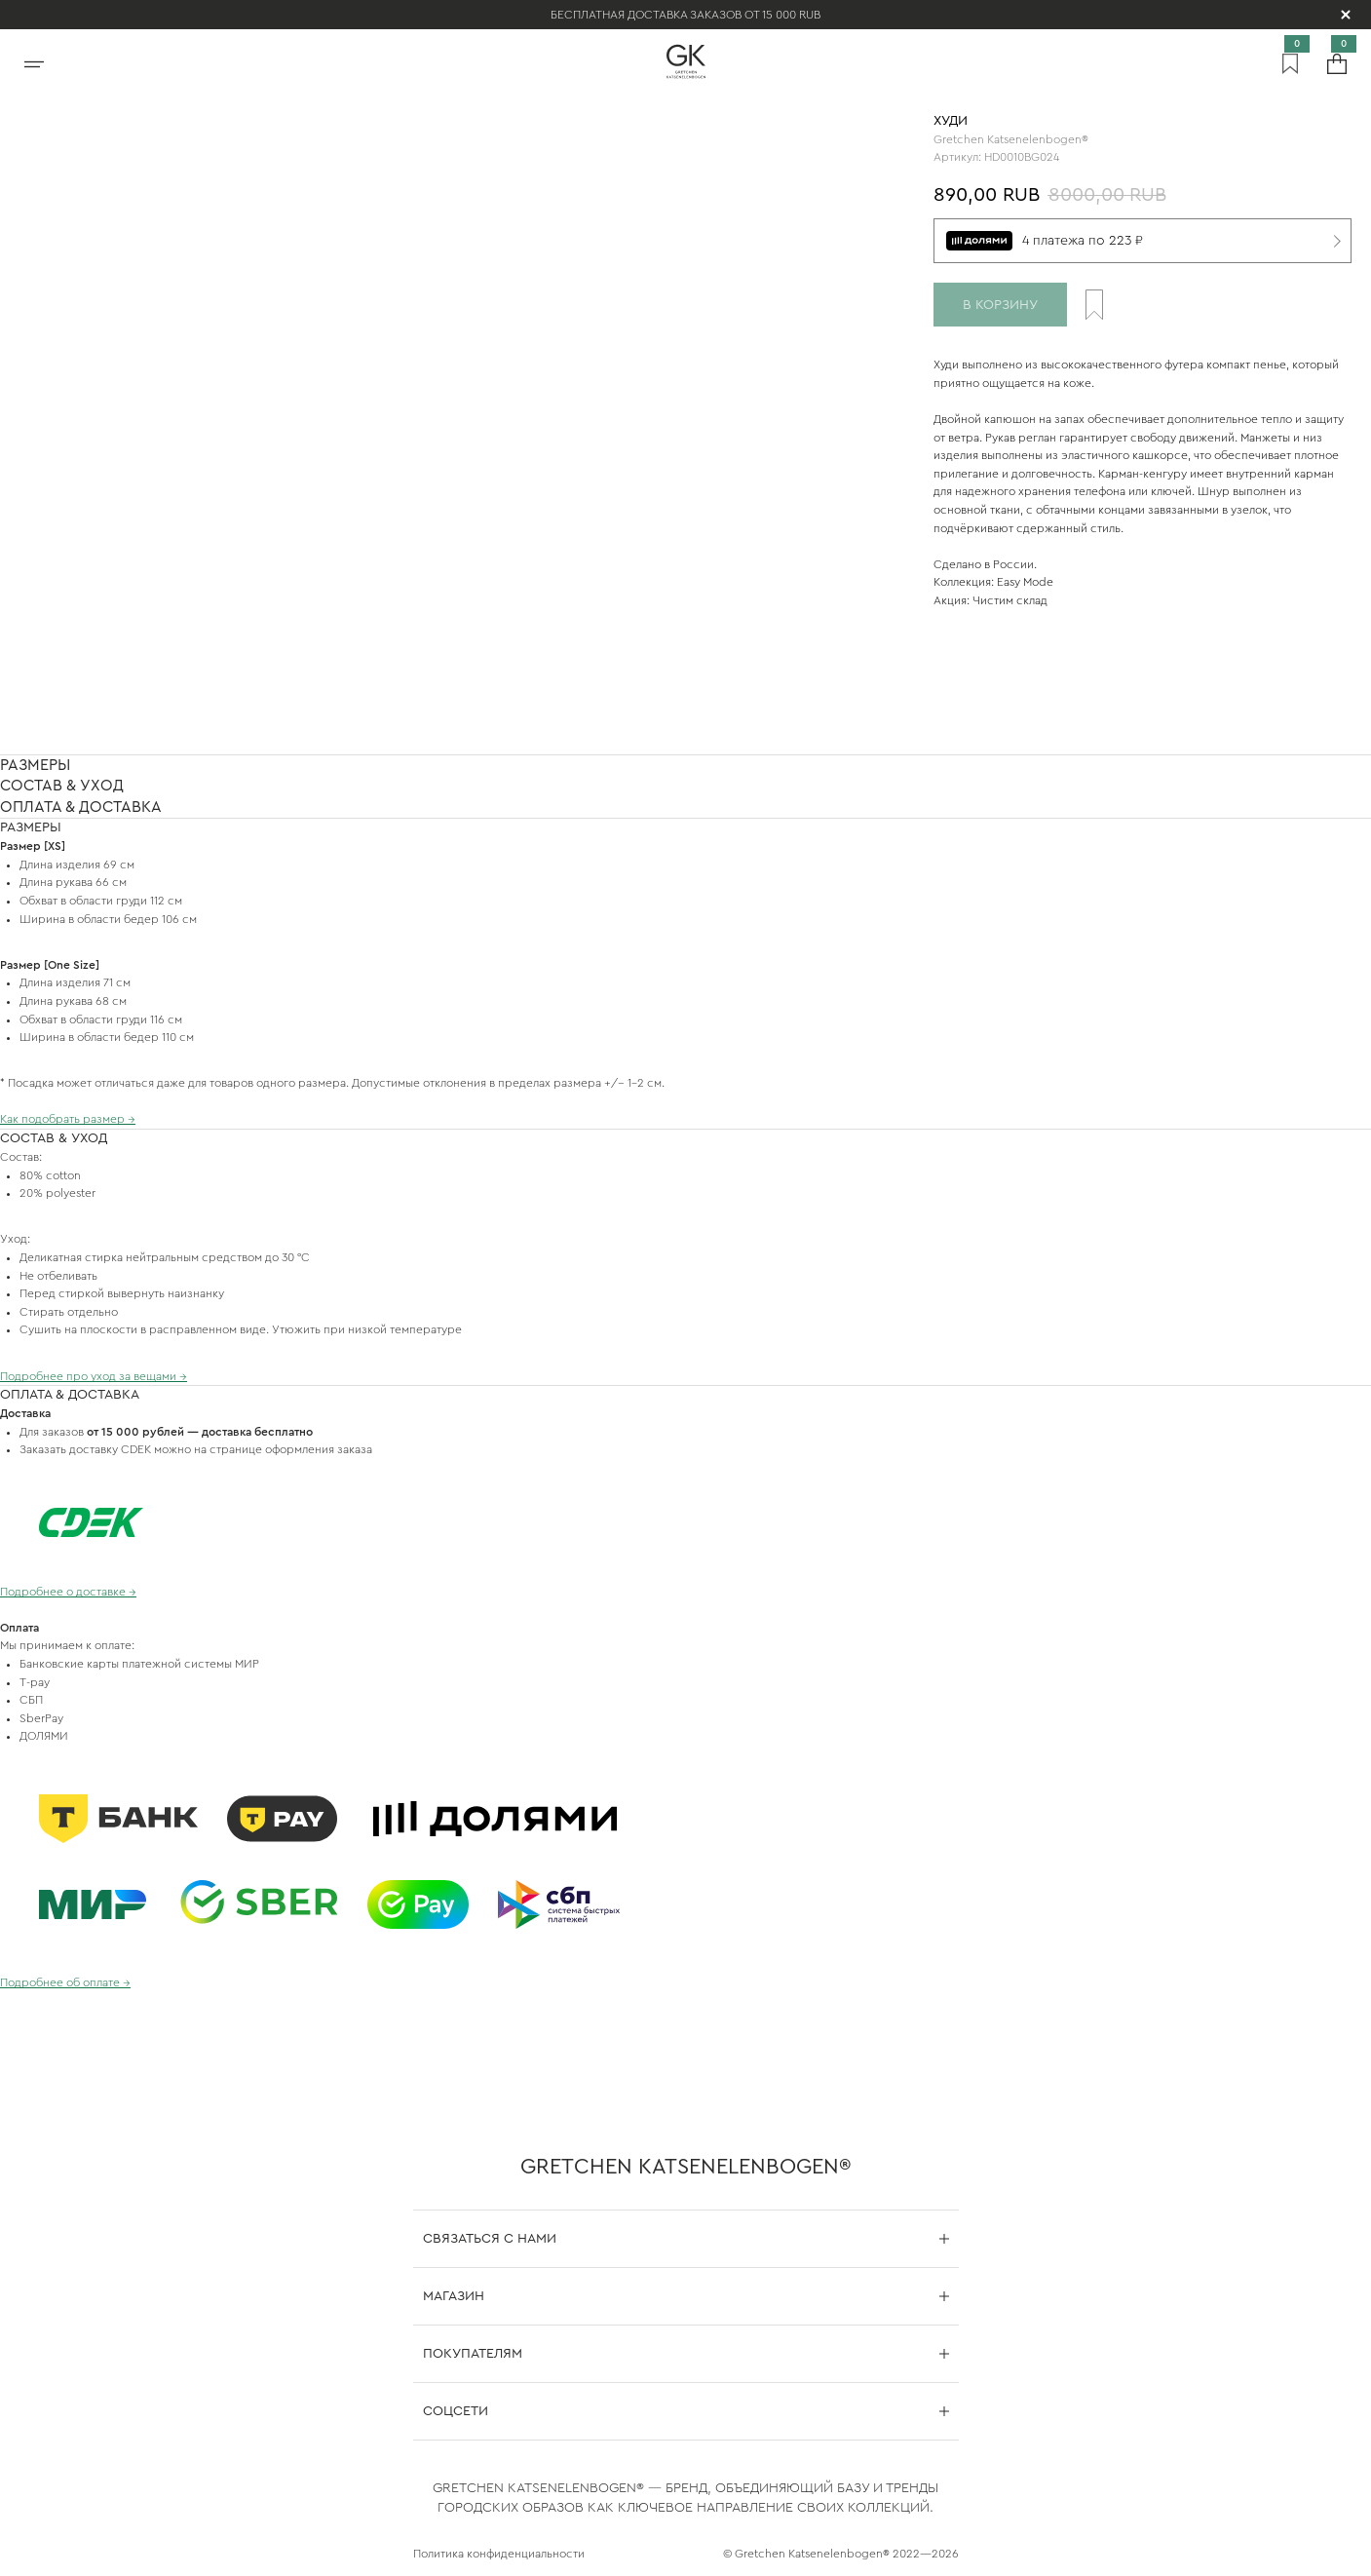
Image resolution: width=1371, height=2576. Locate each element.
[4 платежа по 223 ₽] (1142, 240)
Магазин (453, 2296)
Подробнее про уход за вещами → (93, 1376)
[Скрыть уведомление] (1345, 14)
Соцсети (455, 2411)
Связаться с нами (489, 2239)
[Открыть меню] (34, 61)
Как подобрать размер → (67, 1119)
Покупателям (472, 2354)
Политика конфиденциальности (499, 2553)
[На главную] (686, 61)
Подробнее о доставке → (68, 1591)
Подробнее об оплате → (65, 1982)
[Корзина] (1336, 61)
